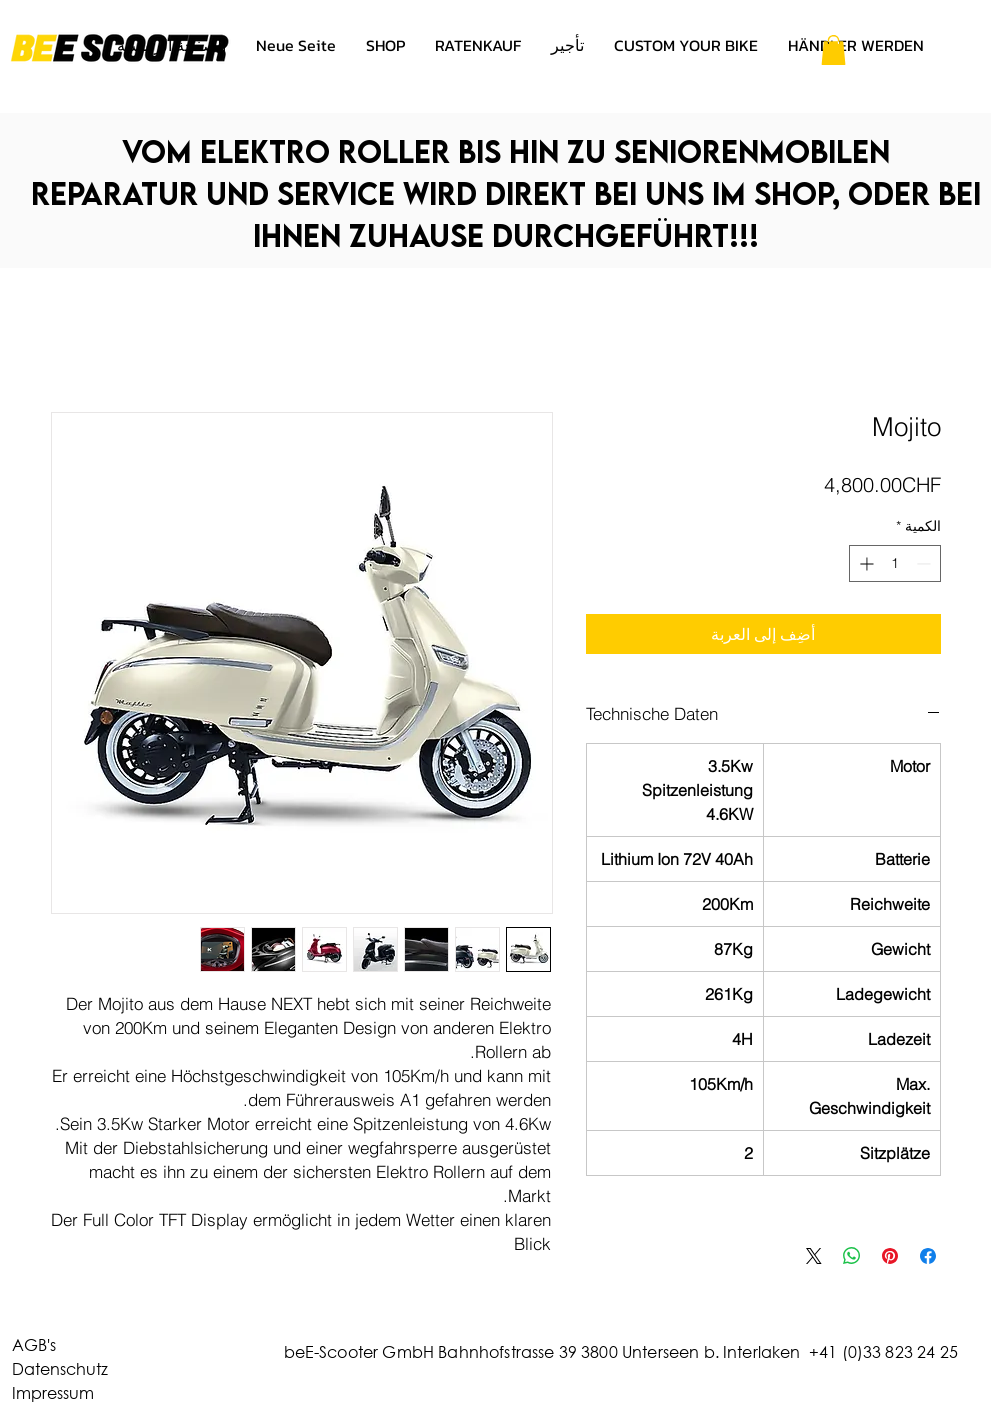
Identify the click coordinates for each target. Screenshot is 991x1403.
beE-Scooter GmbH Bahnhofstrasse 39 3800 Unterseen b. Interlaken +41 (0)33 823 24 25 (621, 1351)
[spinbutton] (895, 563)
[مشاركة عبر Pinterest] (890, 1256)
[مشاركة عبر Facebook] (928, 1256)
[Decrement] (925, 563)
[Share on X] (814, 1256)
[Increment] (864, 563)
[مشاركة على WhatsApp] (852, 1256)
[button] (833, 50)
